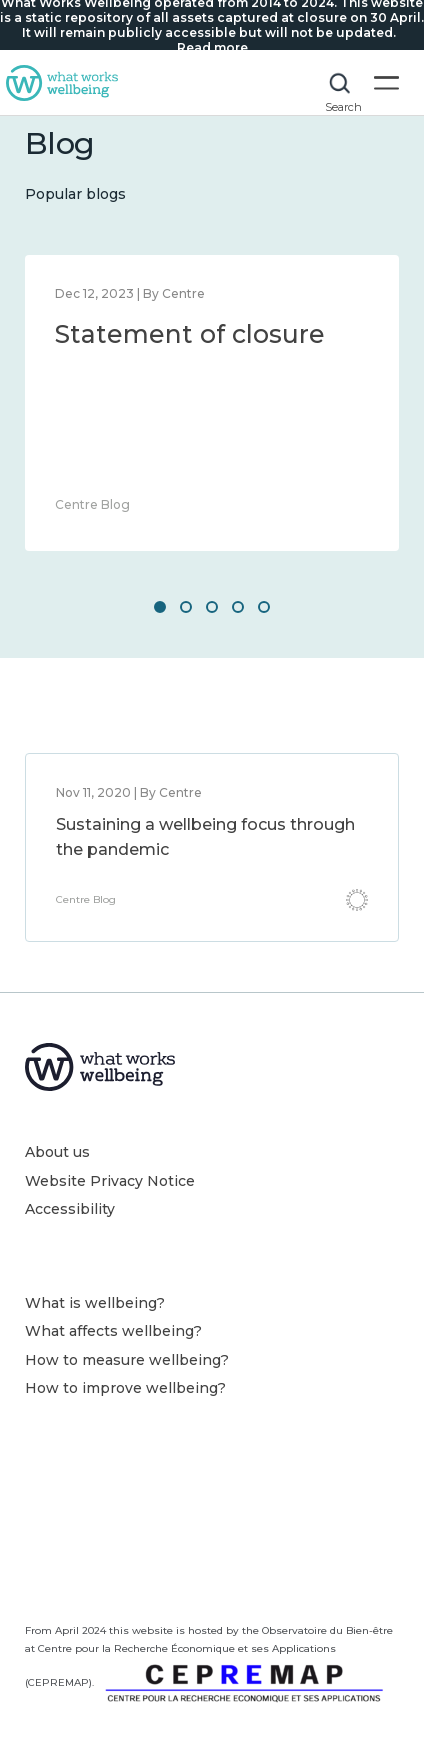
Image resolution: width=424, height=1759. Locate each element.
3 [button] (212, 607)
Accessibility (70, 1209)
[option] (212, 403)
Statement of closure (190, 334)
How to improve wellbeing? (125, 1388)
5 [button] (264, 607)
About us (57, 1152)
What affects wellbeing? (113, 1331)
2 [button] (186, 607)
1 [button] (160, 607)
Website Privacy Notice (110, 1181)
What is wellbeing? (95, 1303)
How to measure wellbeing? (127, 1360)
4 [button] (238, 607)
